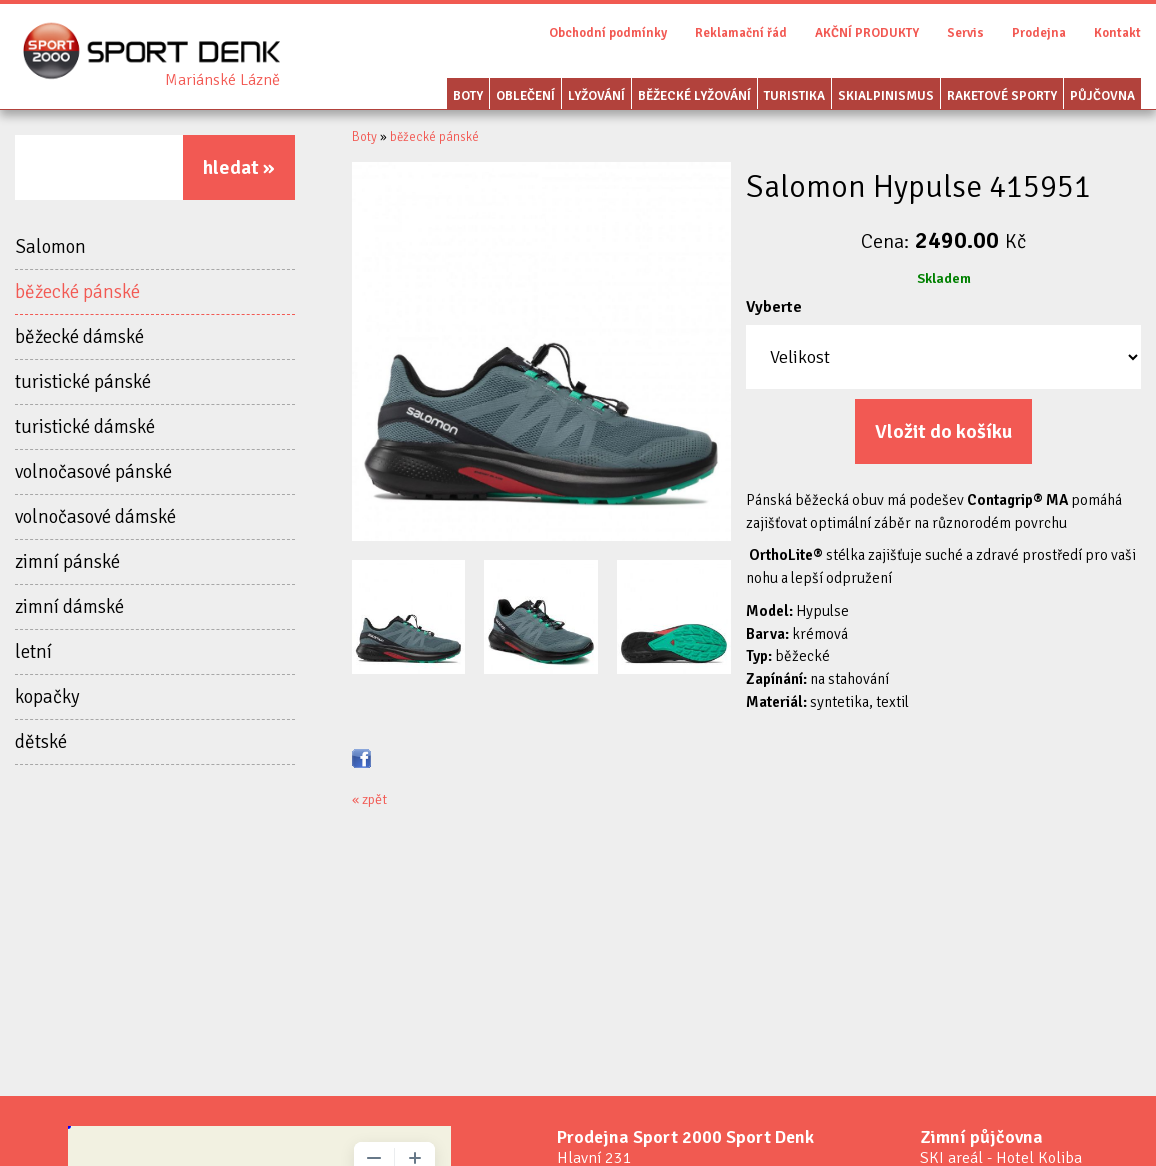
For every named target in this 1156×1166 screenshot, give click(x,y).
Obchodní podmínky (608, 33)
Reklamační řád (741, 33)
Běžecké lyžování (694, 96)
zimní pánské (67, 562)
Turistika (794, 96)
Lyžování (596, 96)
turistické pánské (83, 382)
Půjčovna (1102, 96)
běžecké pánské (77, 292)
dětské (41, 742)
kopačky (47, 697)
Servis (965, 33)
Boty (468, 96)
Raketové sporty (1002, 96)
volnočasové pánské (93, 472)
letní (33, 652)
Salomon (50, 247)
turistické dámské (85, 427)
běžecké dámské (79, 337)
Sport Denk (222, 80)
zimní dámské (69, 607)
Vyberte (774, 307)
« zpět (369, 799)
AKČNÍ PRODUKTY (867, 33)
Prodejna (1039, 33)
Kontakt (1117, 33)
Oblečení (525, 96)
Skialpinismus (886, 96)
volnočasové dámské (95, 517)
